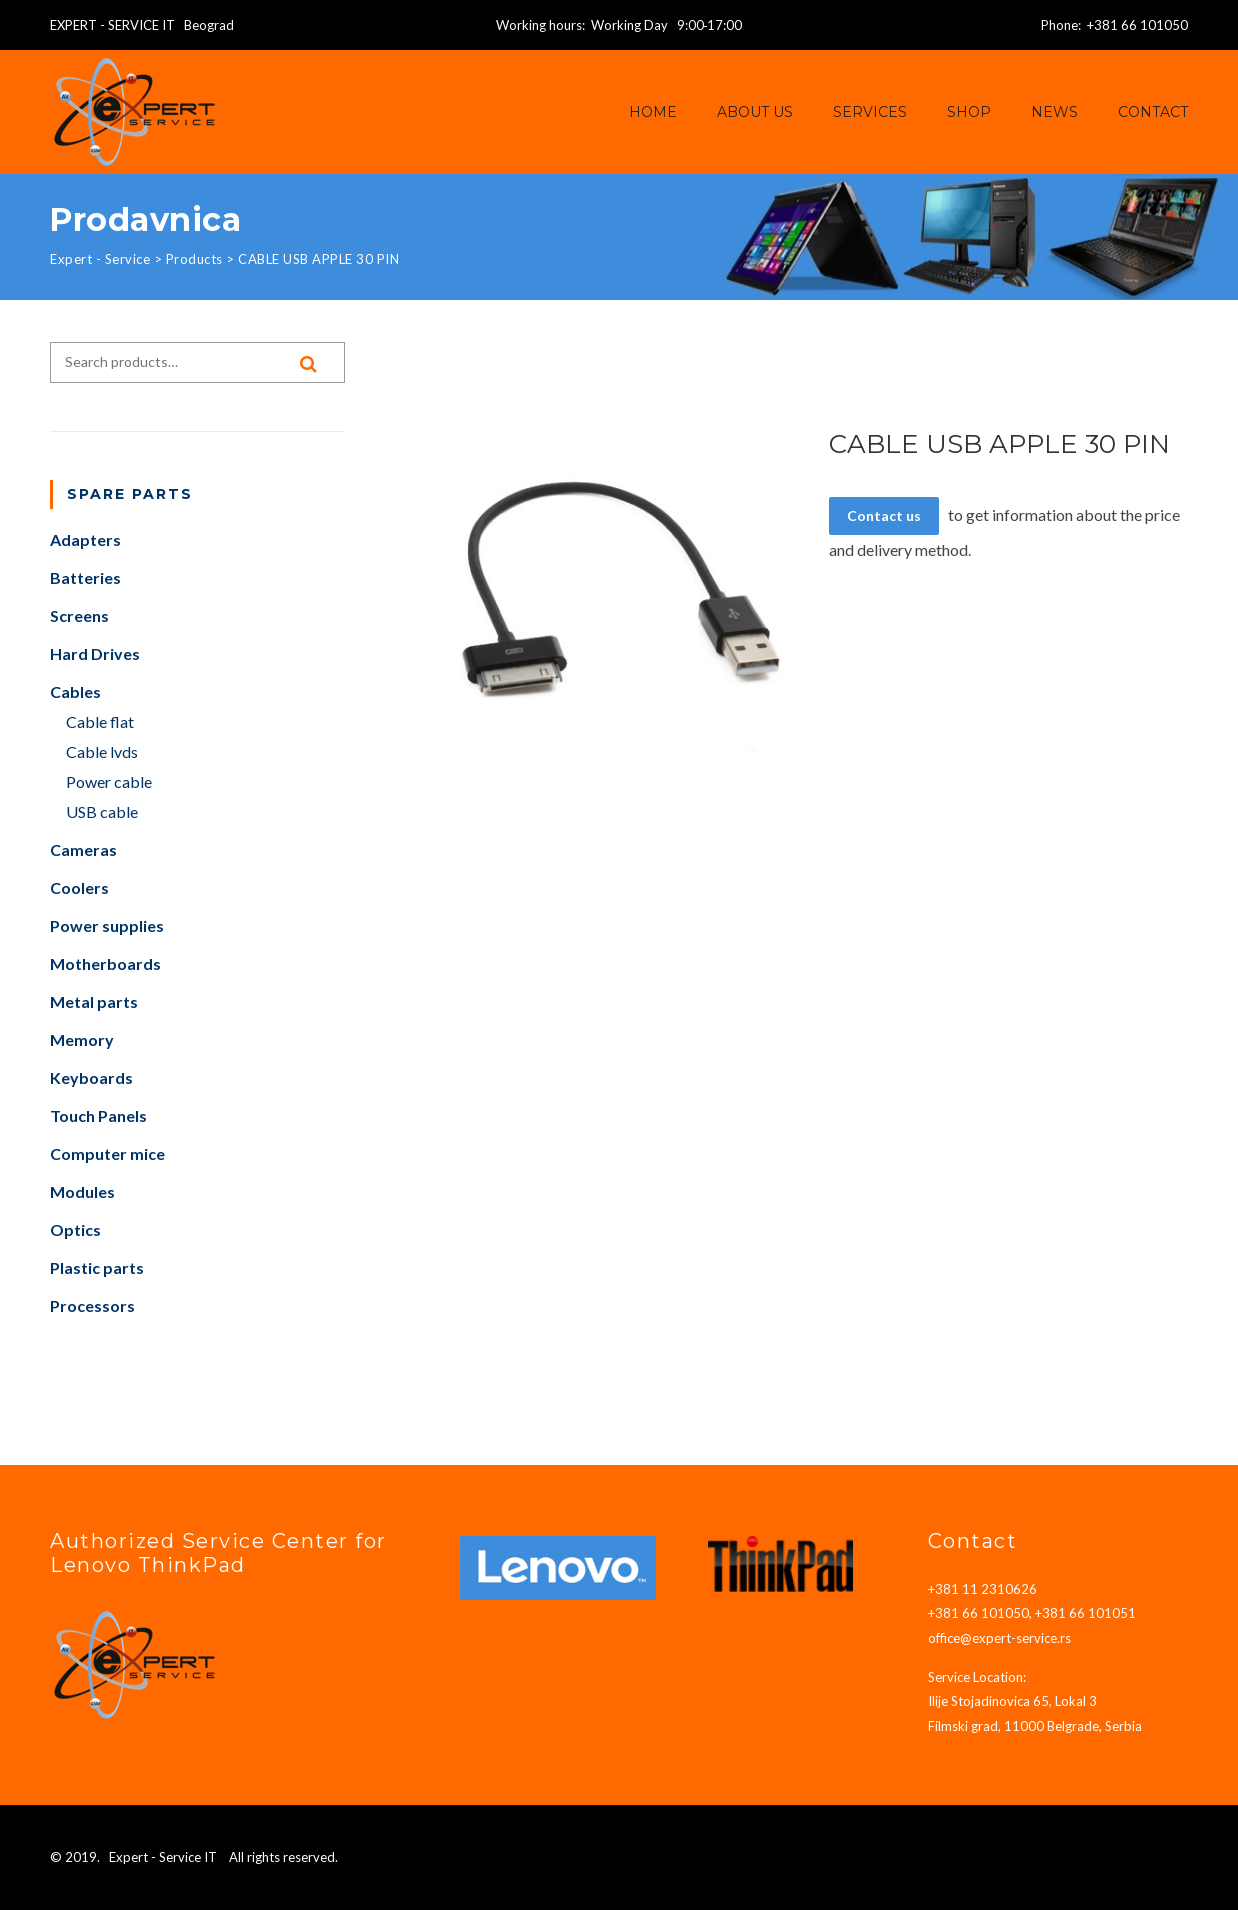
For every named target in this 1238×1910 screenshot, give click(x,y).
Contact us (884, 515)
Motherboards (105, 963)
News (1054, 112)
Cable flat (100, 721)
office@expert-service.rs (999, 1638)
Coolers (79, 887)
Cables (75, 691)
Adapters (85, 539)
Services (870, 112)
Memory (82, 1039)
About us (755, 112)
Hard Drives (95, 653)
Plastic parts (97, 1267)
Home (653, 112)
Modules (82, 1191)
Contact (1153, 112)
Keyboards (91, 1077)
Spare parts (130, 494)
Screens (79, 615)
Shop (969, 112)
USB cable (102, 811)
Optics (75, 1229)
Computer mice (107, 1153)
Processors (92, 1305)
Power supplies (107, 925)
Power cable (109, 781)
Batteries (85, 577)
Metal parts (94, 1001)
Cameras (83, 849)
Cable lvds (102, 751)
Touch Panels (98, 1115)
